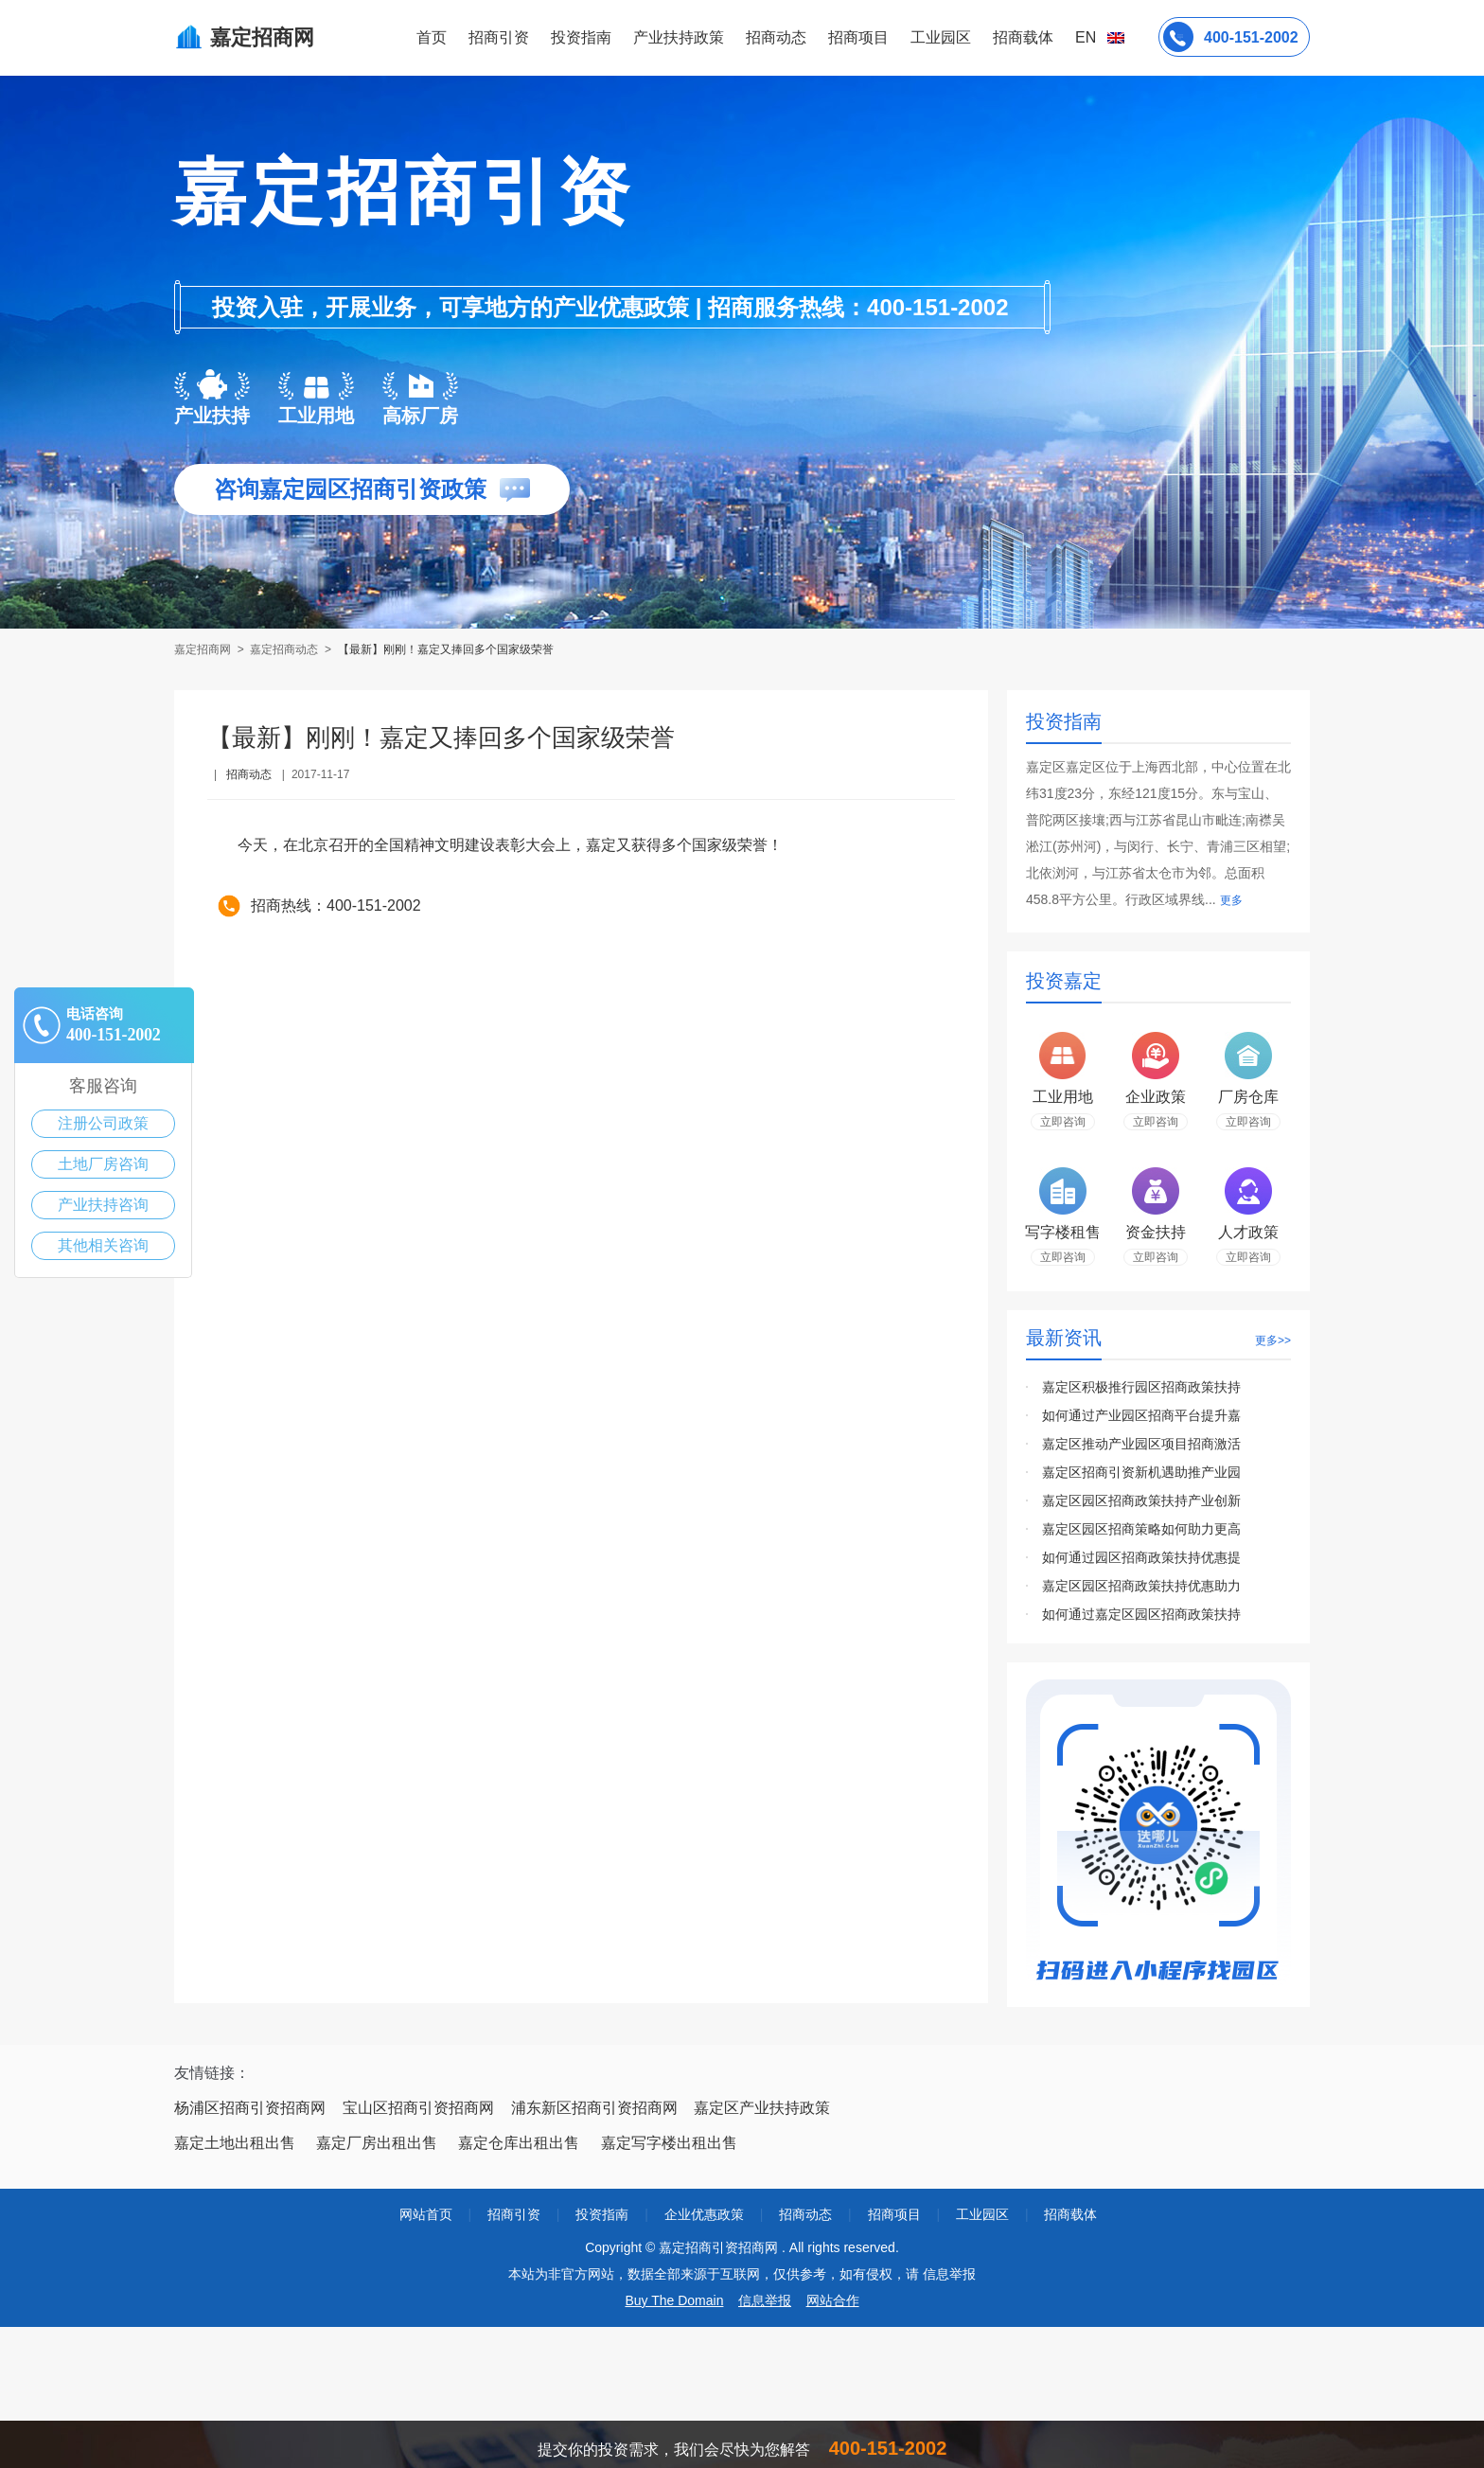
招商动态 (776, 37)
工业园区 (940, 37)
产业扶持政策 (678, 37)
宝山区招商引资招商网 (418, 2108)
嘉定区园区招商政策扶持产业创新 (1141, 1500)
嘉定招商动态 (284, 649)
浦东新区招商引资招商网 (594, 2108)
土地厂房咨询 (103, 1164)
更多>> (1273, 1340)
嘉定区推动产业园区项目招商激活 (1141, 1443)
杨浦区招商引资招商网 (250, 2108)
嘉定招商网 (204, 649)
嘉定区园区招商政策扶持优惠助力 (1141, 1585)
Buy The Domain (674, 2300)
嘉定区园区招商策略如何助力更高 (1141, 1528)
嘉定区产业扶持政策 (762, 2108)
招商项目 (858, 37)
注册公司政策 (103, 1123)
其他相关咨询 (103, 1245)
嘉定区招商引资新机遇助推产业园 (1141, 1472)
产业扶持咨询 (103, 1205)
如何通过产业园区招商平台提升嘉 (1141, 1415)
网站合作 (832, 2300)
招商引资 (498, 37)
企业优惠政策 (704, 2214)
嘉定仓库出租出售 (518, 2143)
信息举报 (764, 2300)
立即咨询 (1063, 1121)
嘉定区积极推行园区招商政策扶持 (1141, 1386)
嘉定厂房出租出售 (376, 2143)
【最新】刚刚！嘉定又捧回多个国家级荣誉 (446, 649)
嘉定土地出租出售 (234, 2143)
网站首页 (425, 2214)
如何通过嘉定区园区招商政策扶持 (1141, 1614)
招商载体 (1070, 2214)
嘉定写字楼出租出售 (669, 2143)
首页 (431, 37)
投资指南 (581, 37)
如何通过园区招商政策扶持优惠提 (1141, 1557)
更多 (1231, 900)
